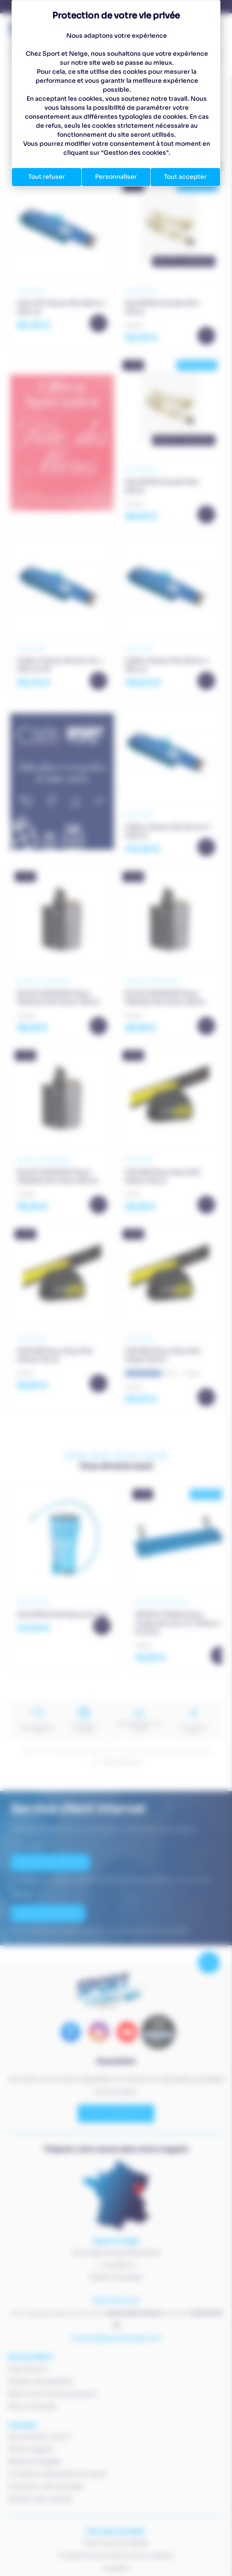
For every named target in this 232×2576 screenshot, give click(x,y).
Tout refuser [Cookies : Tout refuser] (46, 176)
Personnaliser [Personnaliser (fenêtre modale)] (116, 176)
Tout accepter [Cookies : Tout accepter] (185, 176)
